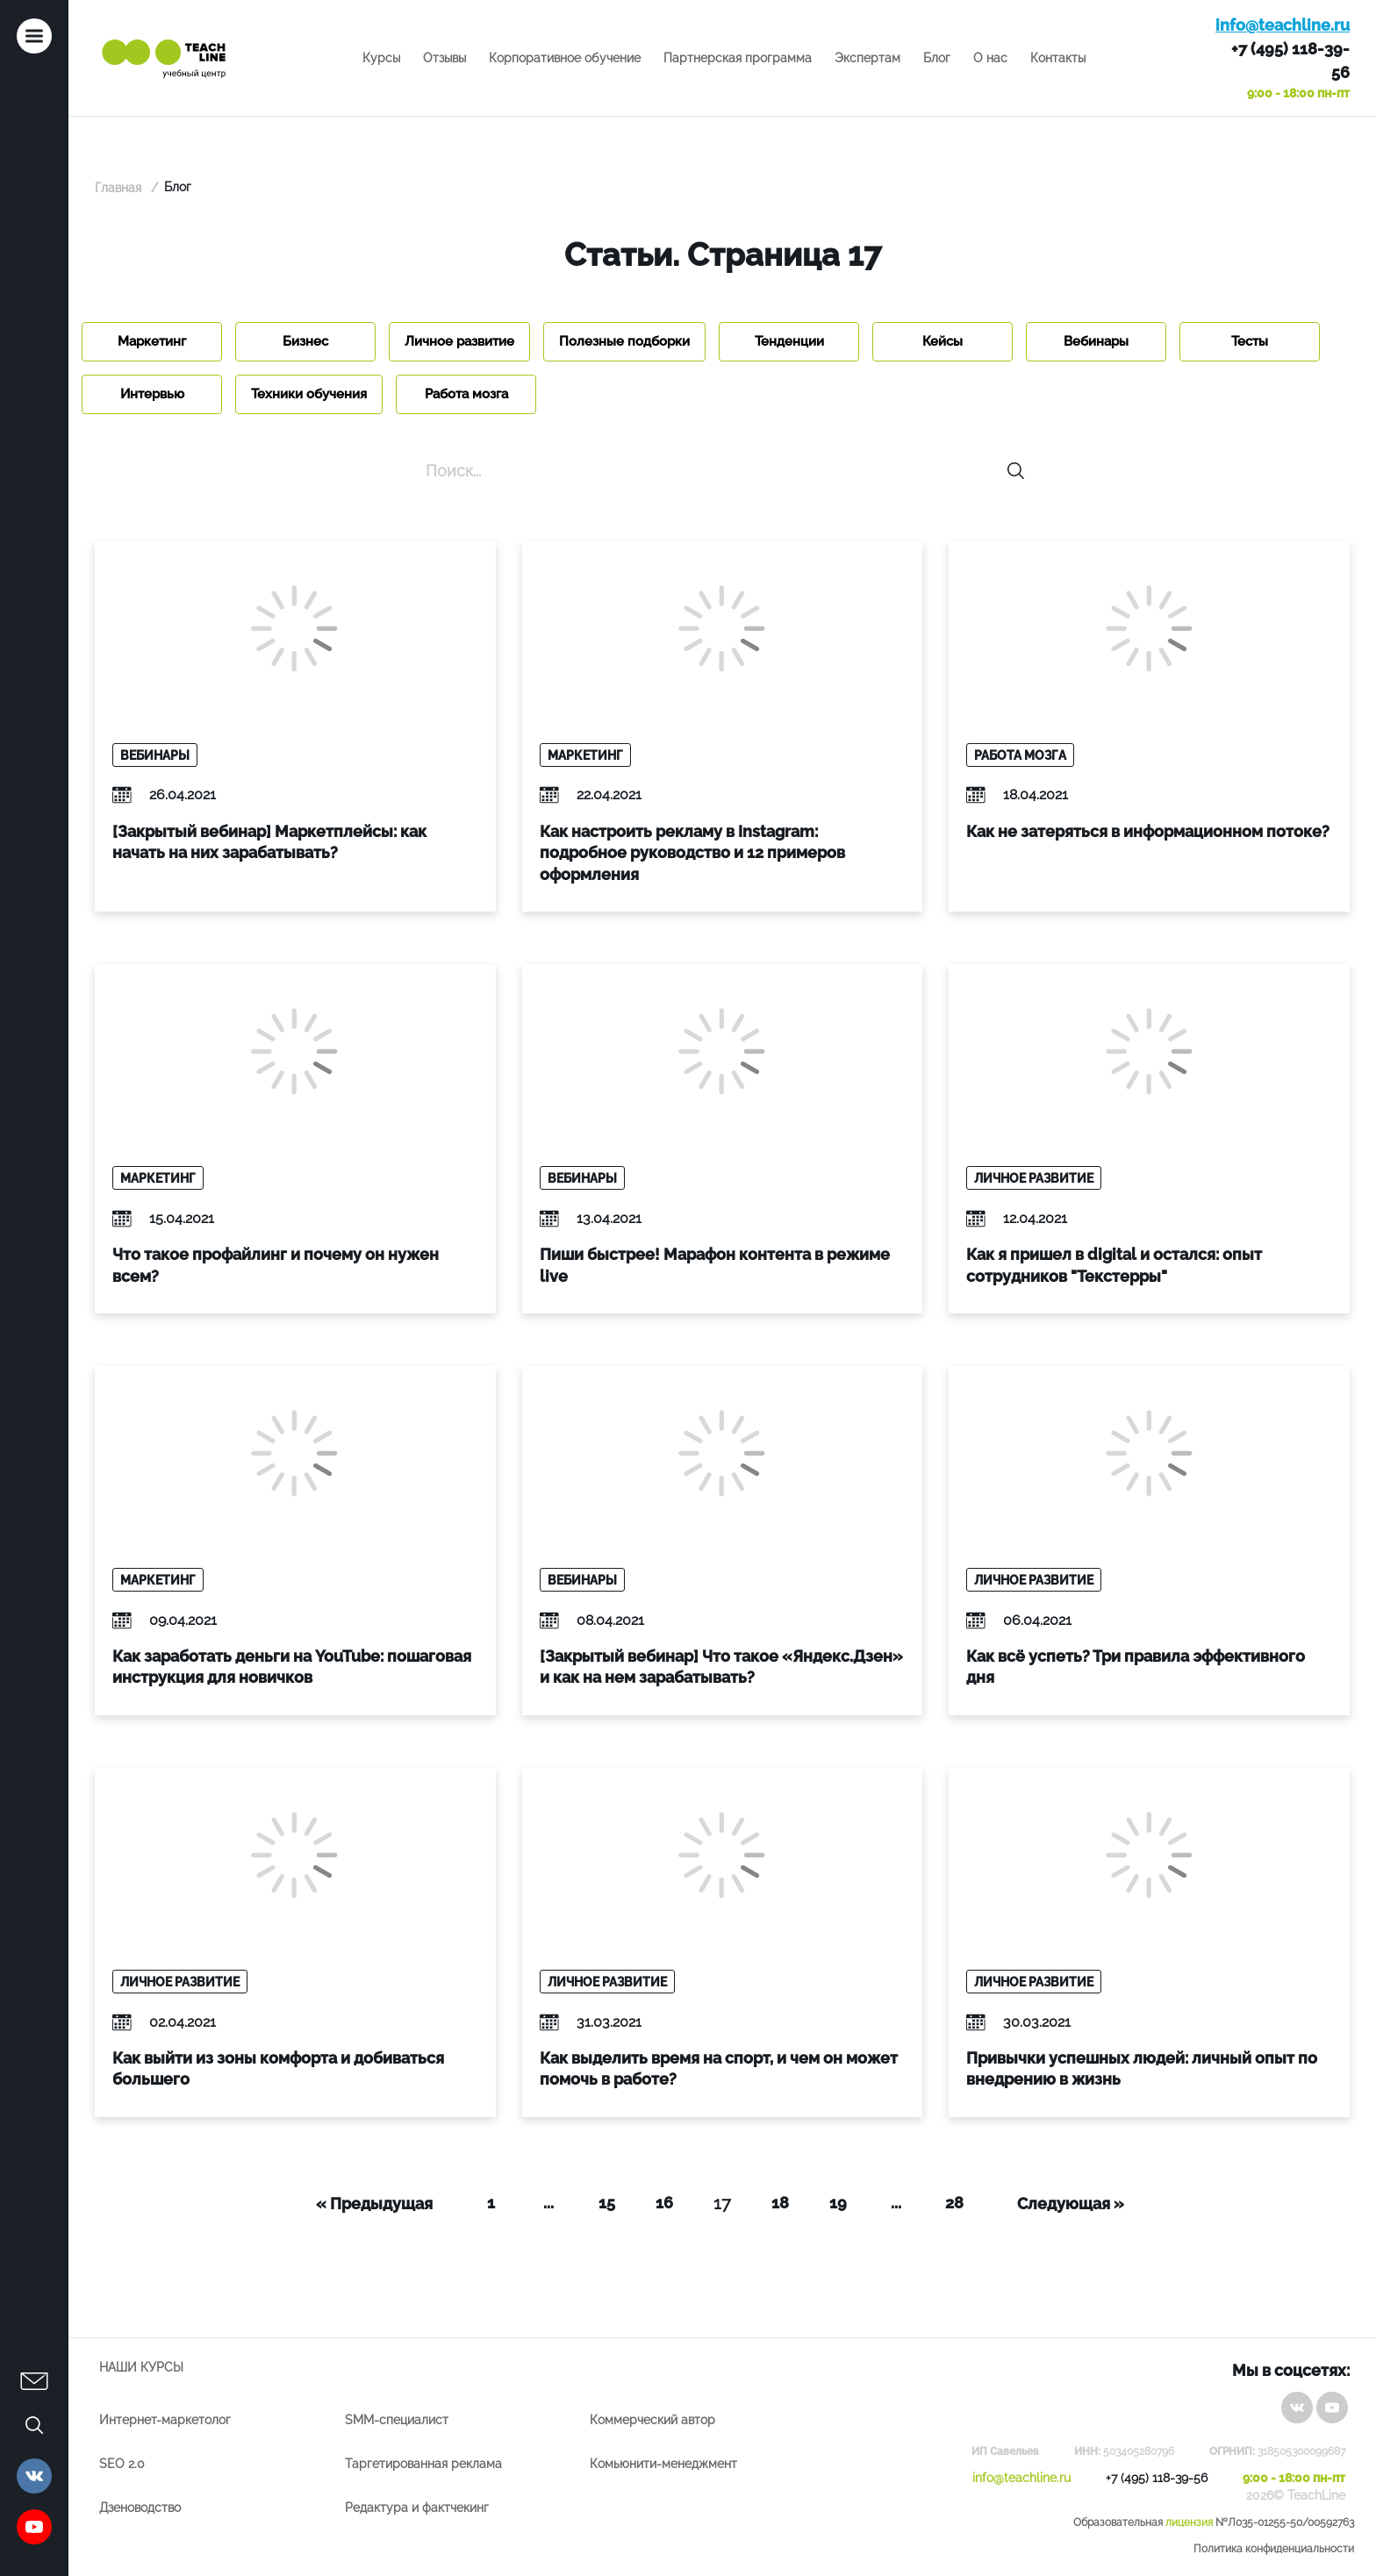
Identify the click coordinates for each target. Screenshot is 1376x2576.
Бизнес (305, 341)
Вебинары (1096, 341)
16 (664, 2202)
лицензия (1189, 2522)
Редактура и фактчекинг (417, 2508)
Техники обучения (309, 394)
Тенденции (789, 341)
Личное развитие (459, 341)
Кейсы (942, 341)
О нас (990, 58)
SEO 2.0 (122, 2464)
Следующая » (1070, 2203)
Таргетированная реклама (423, 2464)
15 (606, 2202)
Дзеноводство (140, 2508)
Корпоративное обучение (565, 58)
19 (838, 2202)
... (548, 2202)
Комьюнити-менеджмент (663, 2464)
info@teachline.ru (1282, 25)
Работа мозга (466, 394)
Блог (936, 58)
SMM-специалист (396, 2420)
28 (954, 2202)
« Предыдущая (374, 2203)
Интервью (152, 394)
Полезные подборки (624, 341)
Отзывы (444, 58)
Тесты (1249, 341)
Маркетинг (152, 341)
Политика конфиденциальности (1273, 2549)
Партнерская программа (737, 58)
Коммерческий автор (652, 2420)
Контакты (1058, 58)
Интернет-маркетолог (165, 2420)
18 (780, 2202)
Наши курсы (141, 2367)
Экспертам (867, 58)
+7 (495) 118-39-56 (1290, 60)
